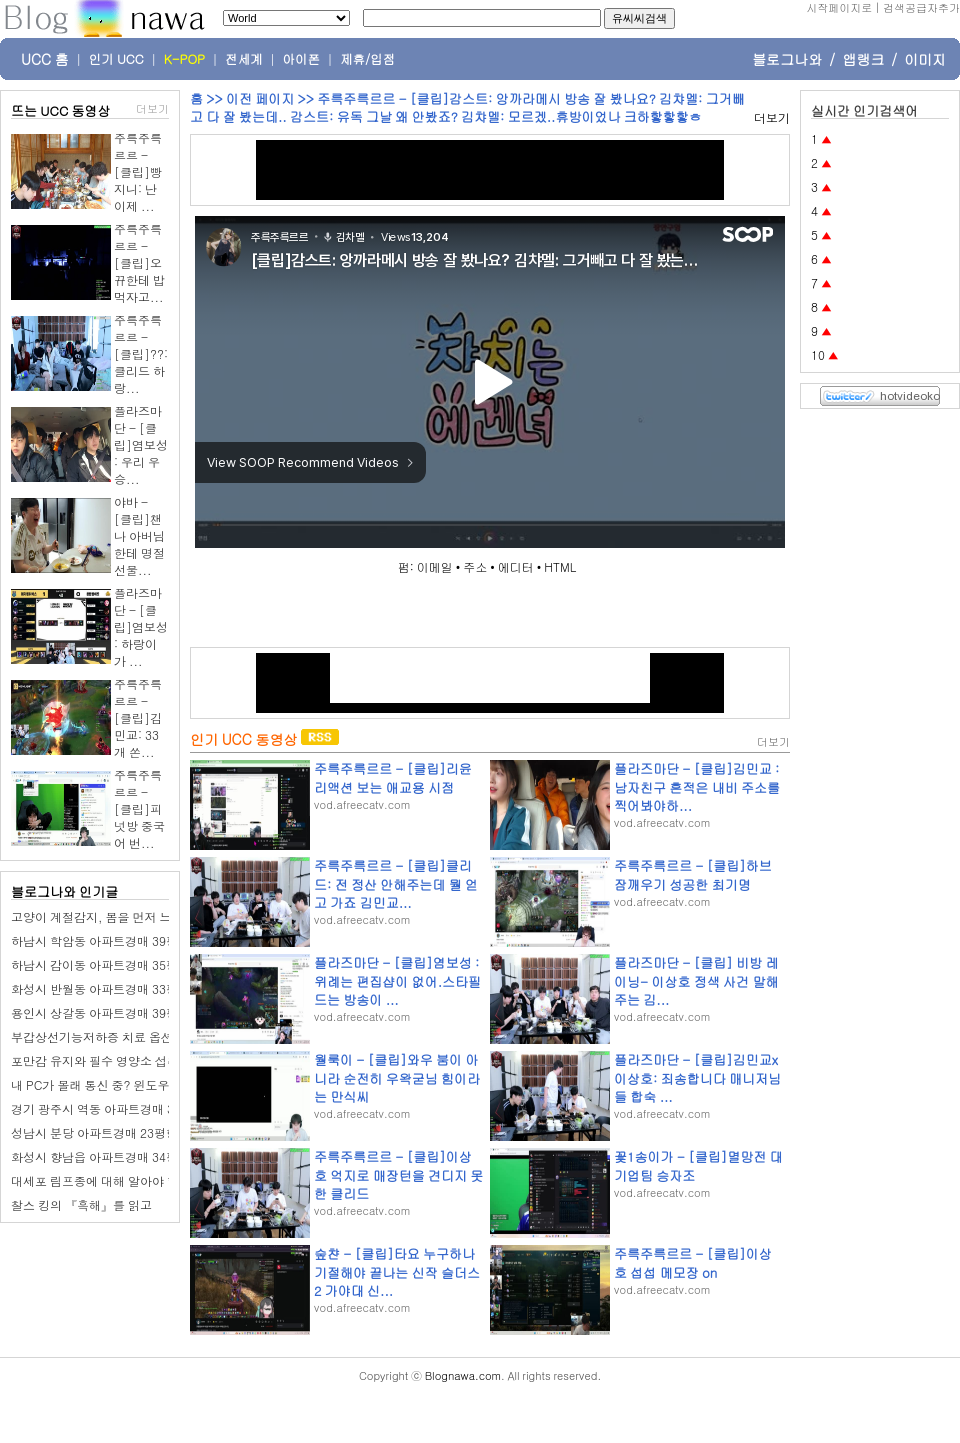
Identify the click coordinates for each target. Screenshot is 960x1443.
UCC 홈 (45, 59)
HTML (560, 566)
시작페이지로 (839, 7)
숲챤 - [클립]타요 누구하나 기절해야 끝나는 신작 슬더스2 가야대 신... (397, 1271)
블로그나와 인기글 (64, 891)
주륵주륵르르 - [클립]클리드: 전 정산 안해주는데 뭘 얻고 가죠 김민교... (396, 883)
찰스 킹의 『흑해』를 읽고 (81, 1204)
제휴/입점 (367, 59)
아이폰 (302, 59)
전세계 (244, 59)
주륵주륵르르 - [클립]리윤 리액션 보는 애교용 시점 (393, 777)
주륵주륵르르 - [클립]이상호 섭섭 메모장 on (693, 1262)
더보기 (152, 108)
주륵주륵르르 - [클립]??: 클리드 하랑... (141, 353)
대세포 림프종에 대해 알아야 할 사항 (108, 1180)
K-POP (184, 59)
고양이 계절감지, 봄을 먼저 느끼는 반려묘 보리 (136, 916)
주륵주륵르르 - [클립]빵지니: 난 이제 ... (138, 171)
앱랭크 (863, 59)
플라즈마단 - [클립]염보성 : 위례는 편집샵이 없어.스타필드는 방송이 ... (397, 980)
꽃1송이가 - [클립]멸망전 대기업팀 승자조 (698, 1165)
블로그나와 (787, 59)
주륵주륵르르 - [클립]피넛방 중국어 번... (139, 808)
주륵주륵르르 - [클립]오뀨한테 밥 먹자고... (139, 262)
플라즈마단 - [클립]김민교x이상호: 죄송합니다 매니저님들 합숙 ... (697, 1077)
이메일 (435, 566)
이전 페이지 (260, 98)
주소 (475, 566)
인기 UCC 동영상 (243, 739)
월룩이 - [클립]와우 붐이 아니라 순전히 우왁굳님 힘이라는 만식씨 (397, 1077)
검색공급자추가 (921, 7)
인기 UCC (116, 59)
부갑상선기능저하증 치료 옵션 (92, 1036)
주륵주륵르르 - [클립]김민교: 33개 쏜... (138, 717)
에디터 (516, 566)
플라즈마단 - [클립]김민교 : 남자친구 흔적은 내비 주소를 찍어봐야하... (697, 786)
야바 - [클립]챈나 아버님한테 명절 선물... (139, 535)
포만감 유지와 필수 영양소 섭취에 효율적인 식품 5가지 (157, 1060)
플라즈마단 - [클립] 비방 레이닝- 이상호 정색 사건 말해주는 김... (696, 980)
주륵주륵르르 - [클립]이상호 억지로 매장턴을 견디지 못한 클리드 (398, 1174)
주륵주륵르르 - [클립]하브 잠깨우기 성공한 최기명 (693, 874)
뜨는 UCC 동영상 (61, 110)
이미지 (925, 59)
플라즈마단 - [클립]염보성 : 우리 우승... (141, 444)
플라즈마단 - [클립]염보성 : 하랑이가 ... (141, 626)
